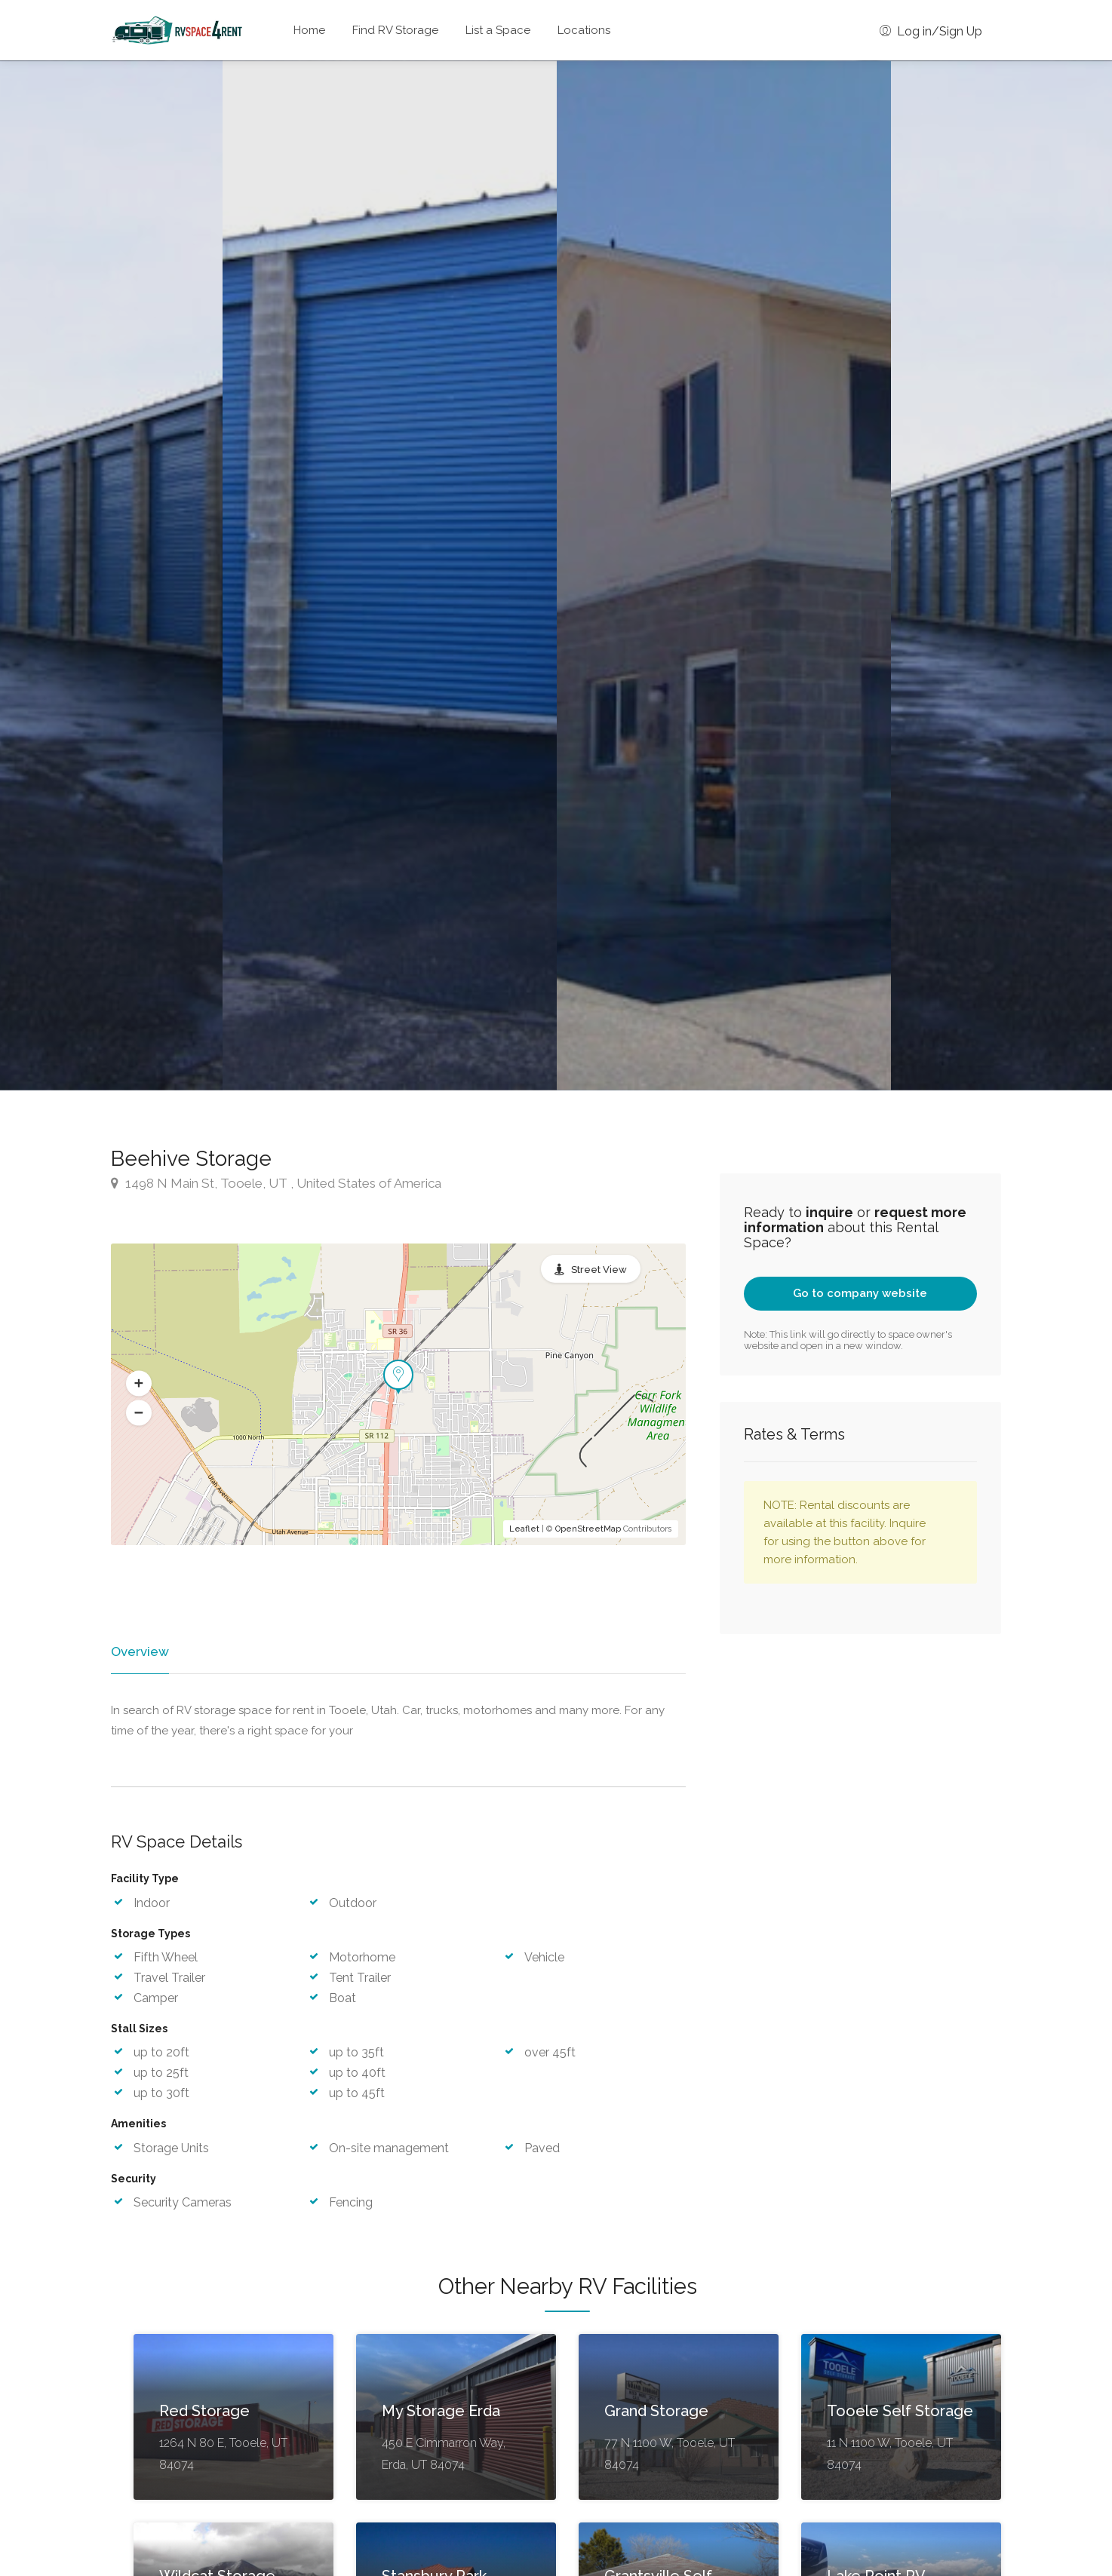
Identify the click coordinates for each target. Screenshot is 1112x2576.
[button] (139, 1384)
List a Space (497, 30)
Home (309, 30)
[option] (724, 575)
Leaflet (524, 1529)
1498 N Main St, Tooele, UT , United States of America (276, 1183)
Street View (599, 1269)
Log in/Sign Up (931, 31)
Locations (584, 30)
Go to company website (860, 1293)
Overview (139, 1651)
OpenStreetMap (588, 1529)
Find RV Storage (395, 30)
